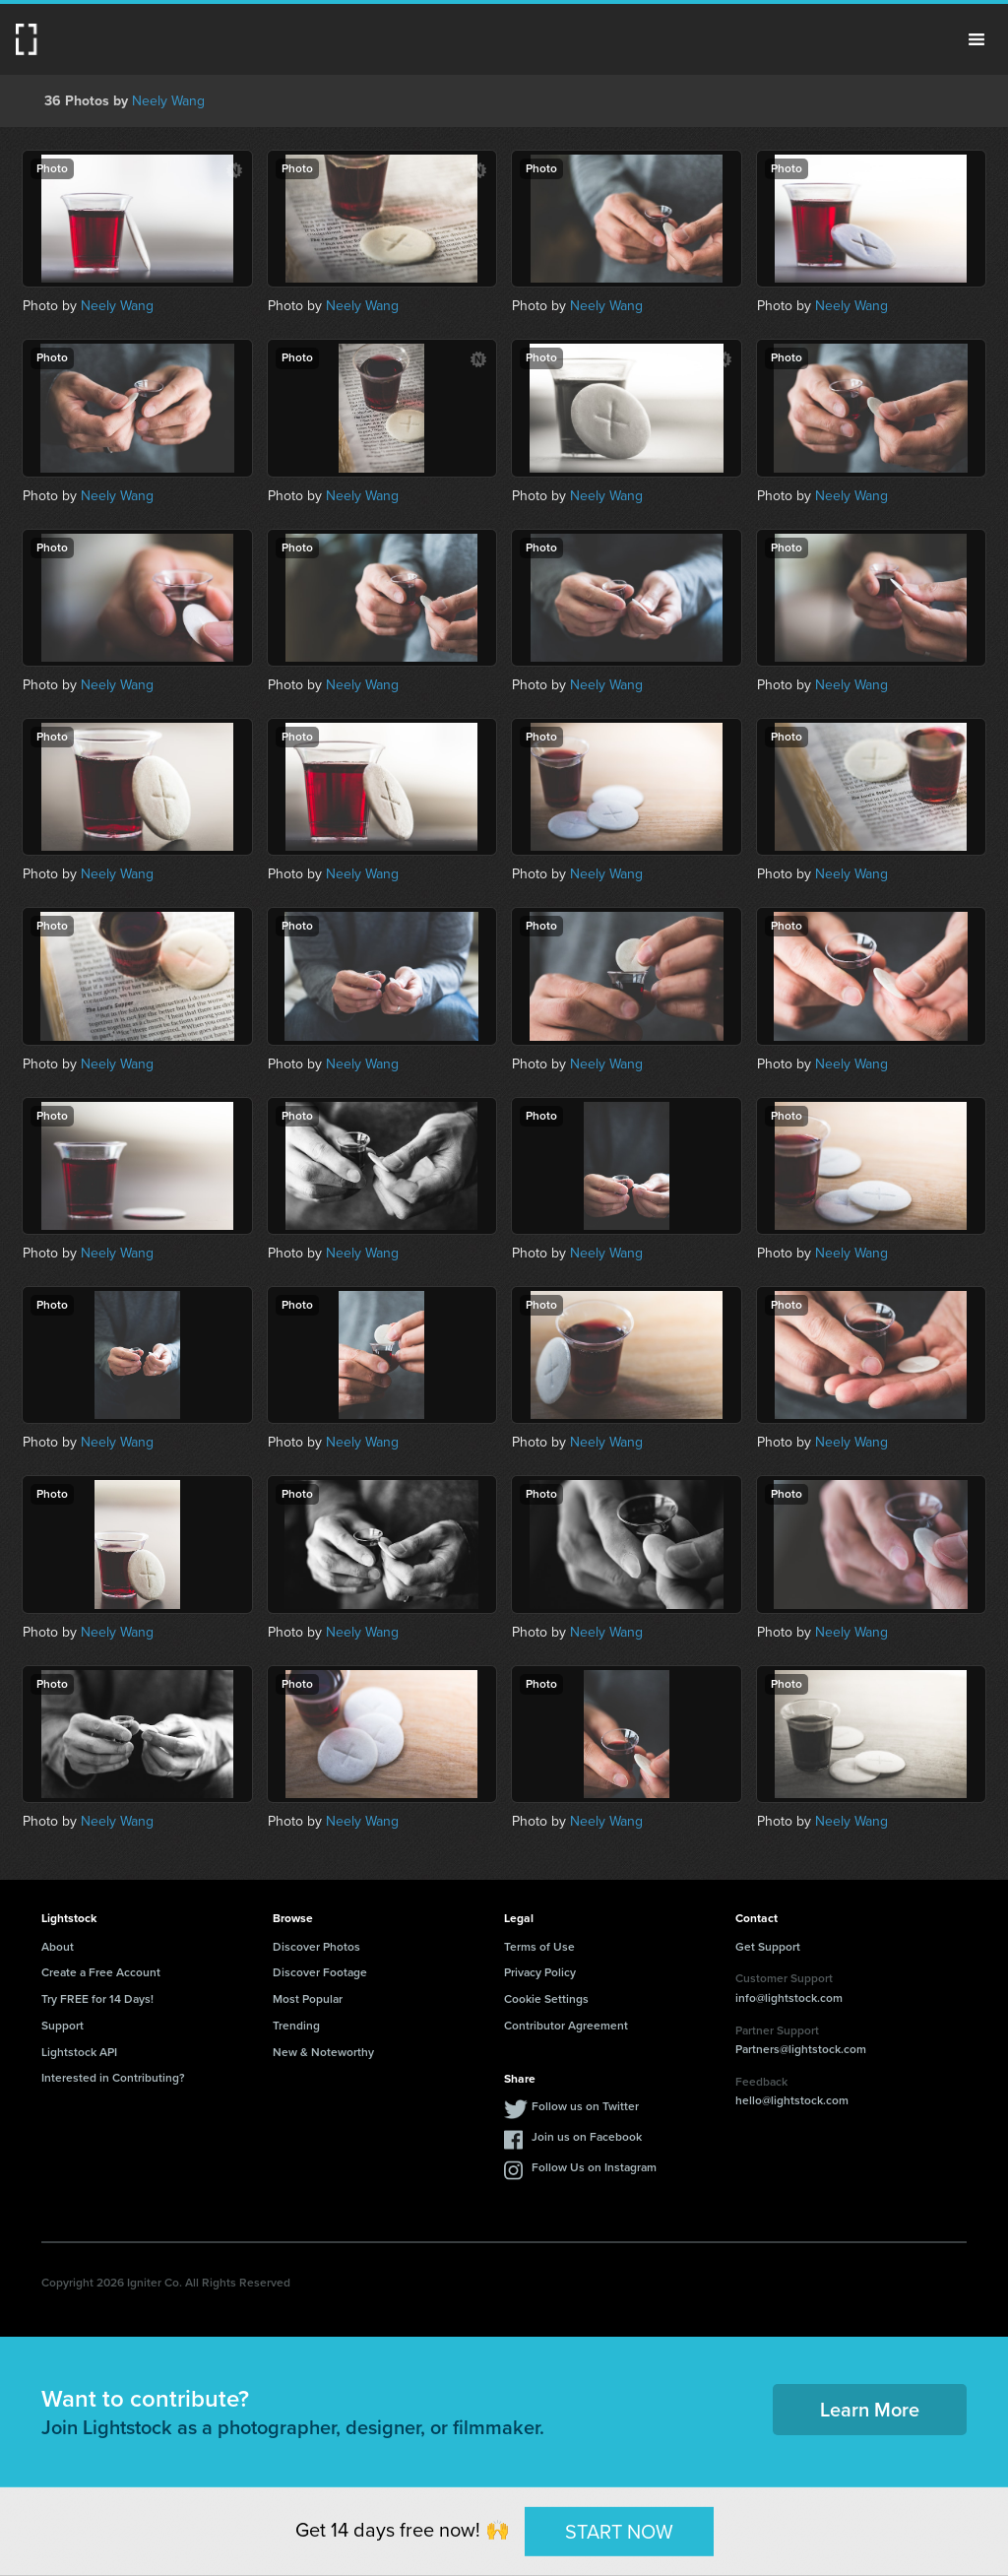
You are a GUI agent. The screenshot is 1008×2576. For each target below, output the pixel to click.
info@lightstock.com (789, 1998)
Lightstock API (79, 2052)
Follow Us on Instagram (594, 2167)
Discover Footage (320, 1972)
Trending (296, 2025)
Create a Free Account (100, 1972)
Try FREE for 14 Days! (97, 1999)
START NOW (619, 2530)
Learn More (869, 2409)
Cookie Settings (546, 1999)
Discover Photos (316, 1947)
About (57, 1947)
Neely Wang (168, 101)
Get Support (767, 1947)
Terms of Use (539, 1947)
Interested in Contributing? (113, 2078)
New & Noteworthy (323, 2052)
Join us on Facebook (587, 2137)
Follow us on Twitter (585, 2106)
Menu (976, 39)
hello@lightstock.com (792, 2100)
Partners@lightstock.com (800, 2049)
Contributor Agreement (566, 2025)
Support (62, 2025)
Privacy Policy (540, 1972)
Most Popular (308, 1999)
